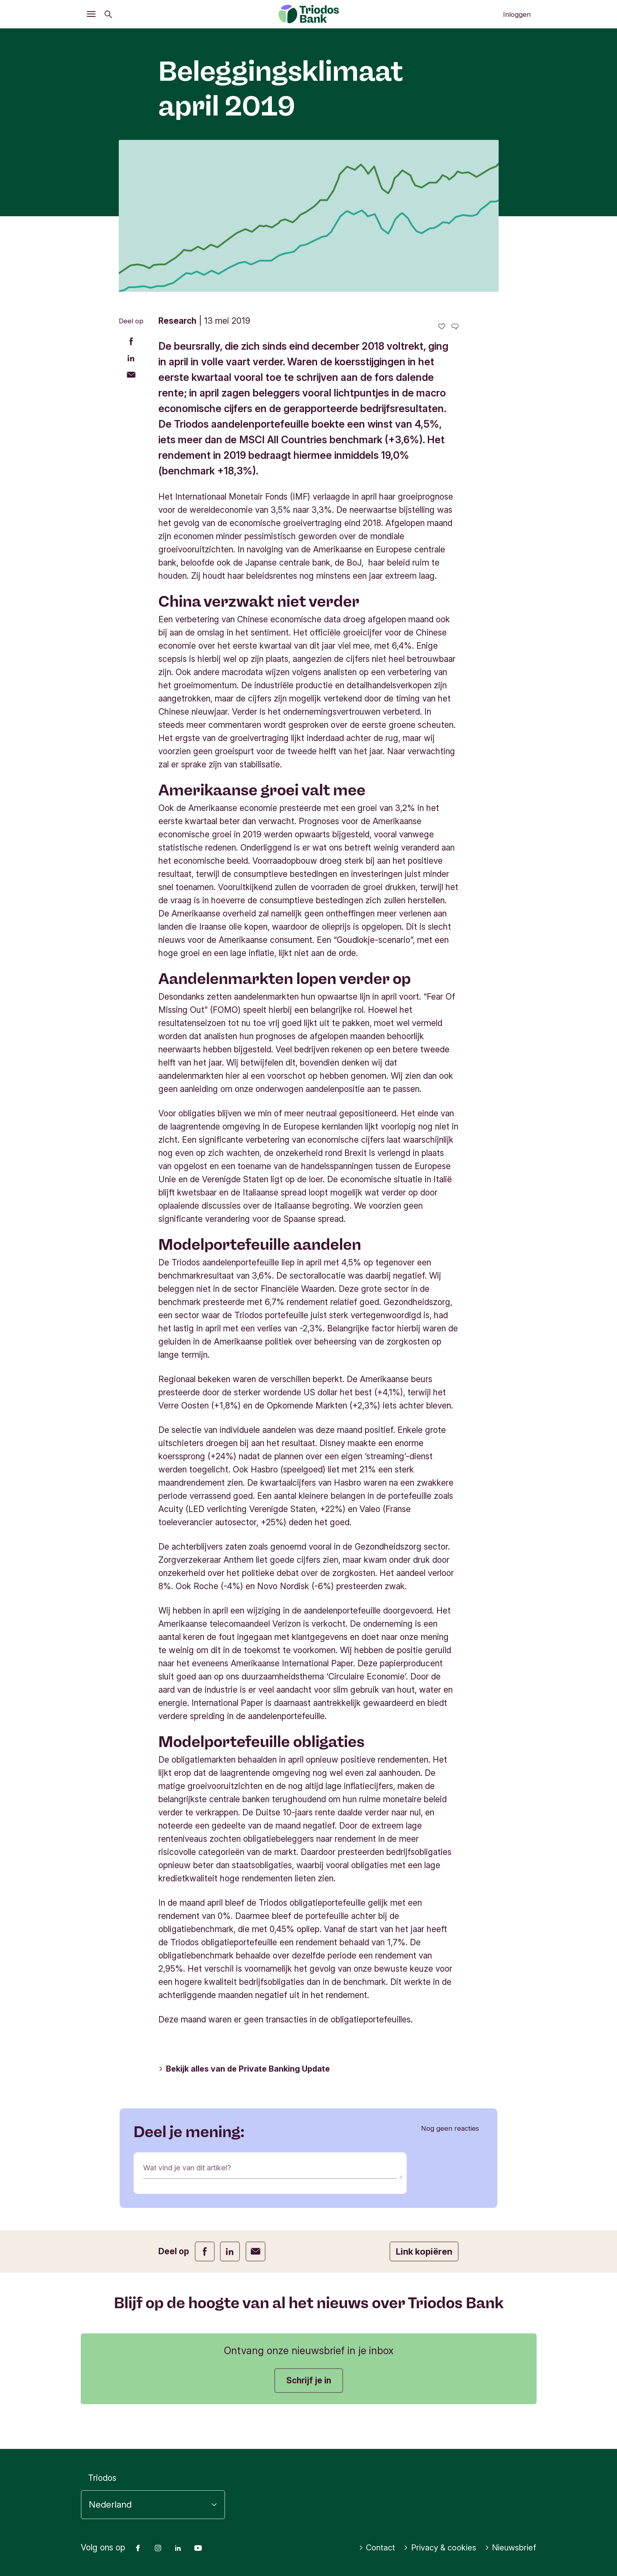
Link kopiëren (424, 2251)
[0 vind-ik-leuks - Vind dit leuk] (441, 326)
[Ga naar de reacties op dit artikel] (455, 326)
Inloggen (517, 14)
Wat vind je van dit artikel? (193, 2169)
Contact (371, 2548)
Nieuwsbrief (510, 2548)
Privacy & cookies (436, 2548)
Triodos (102, 2478)
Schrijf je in (308, 2380)
